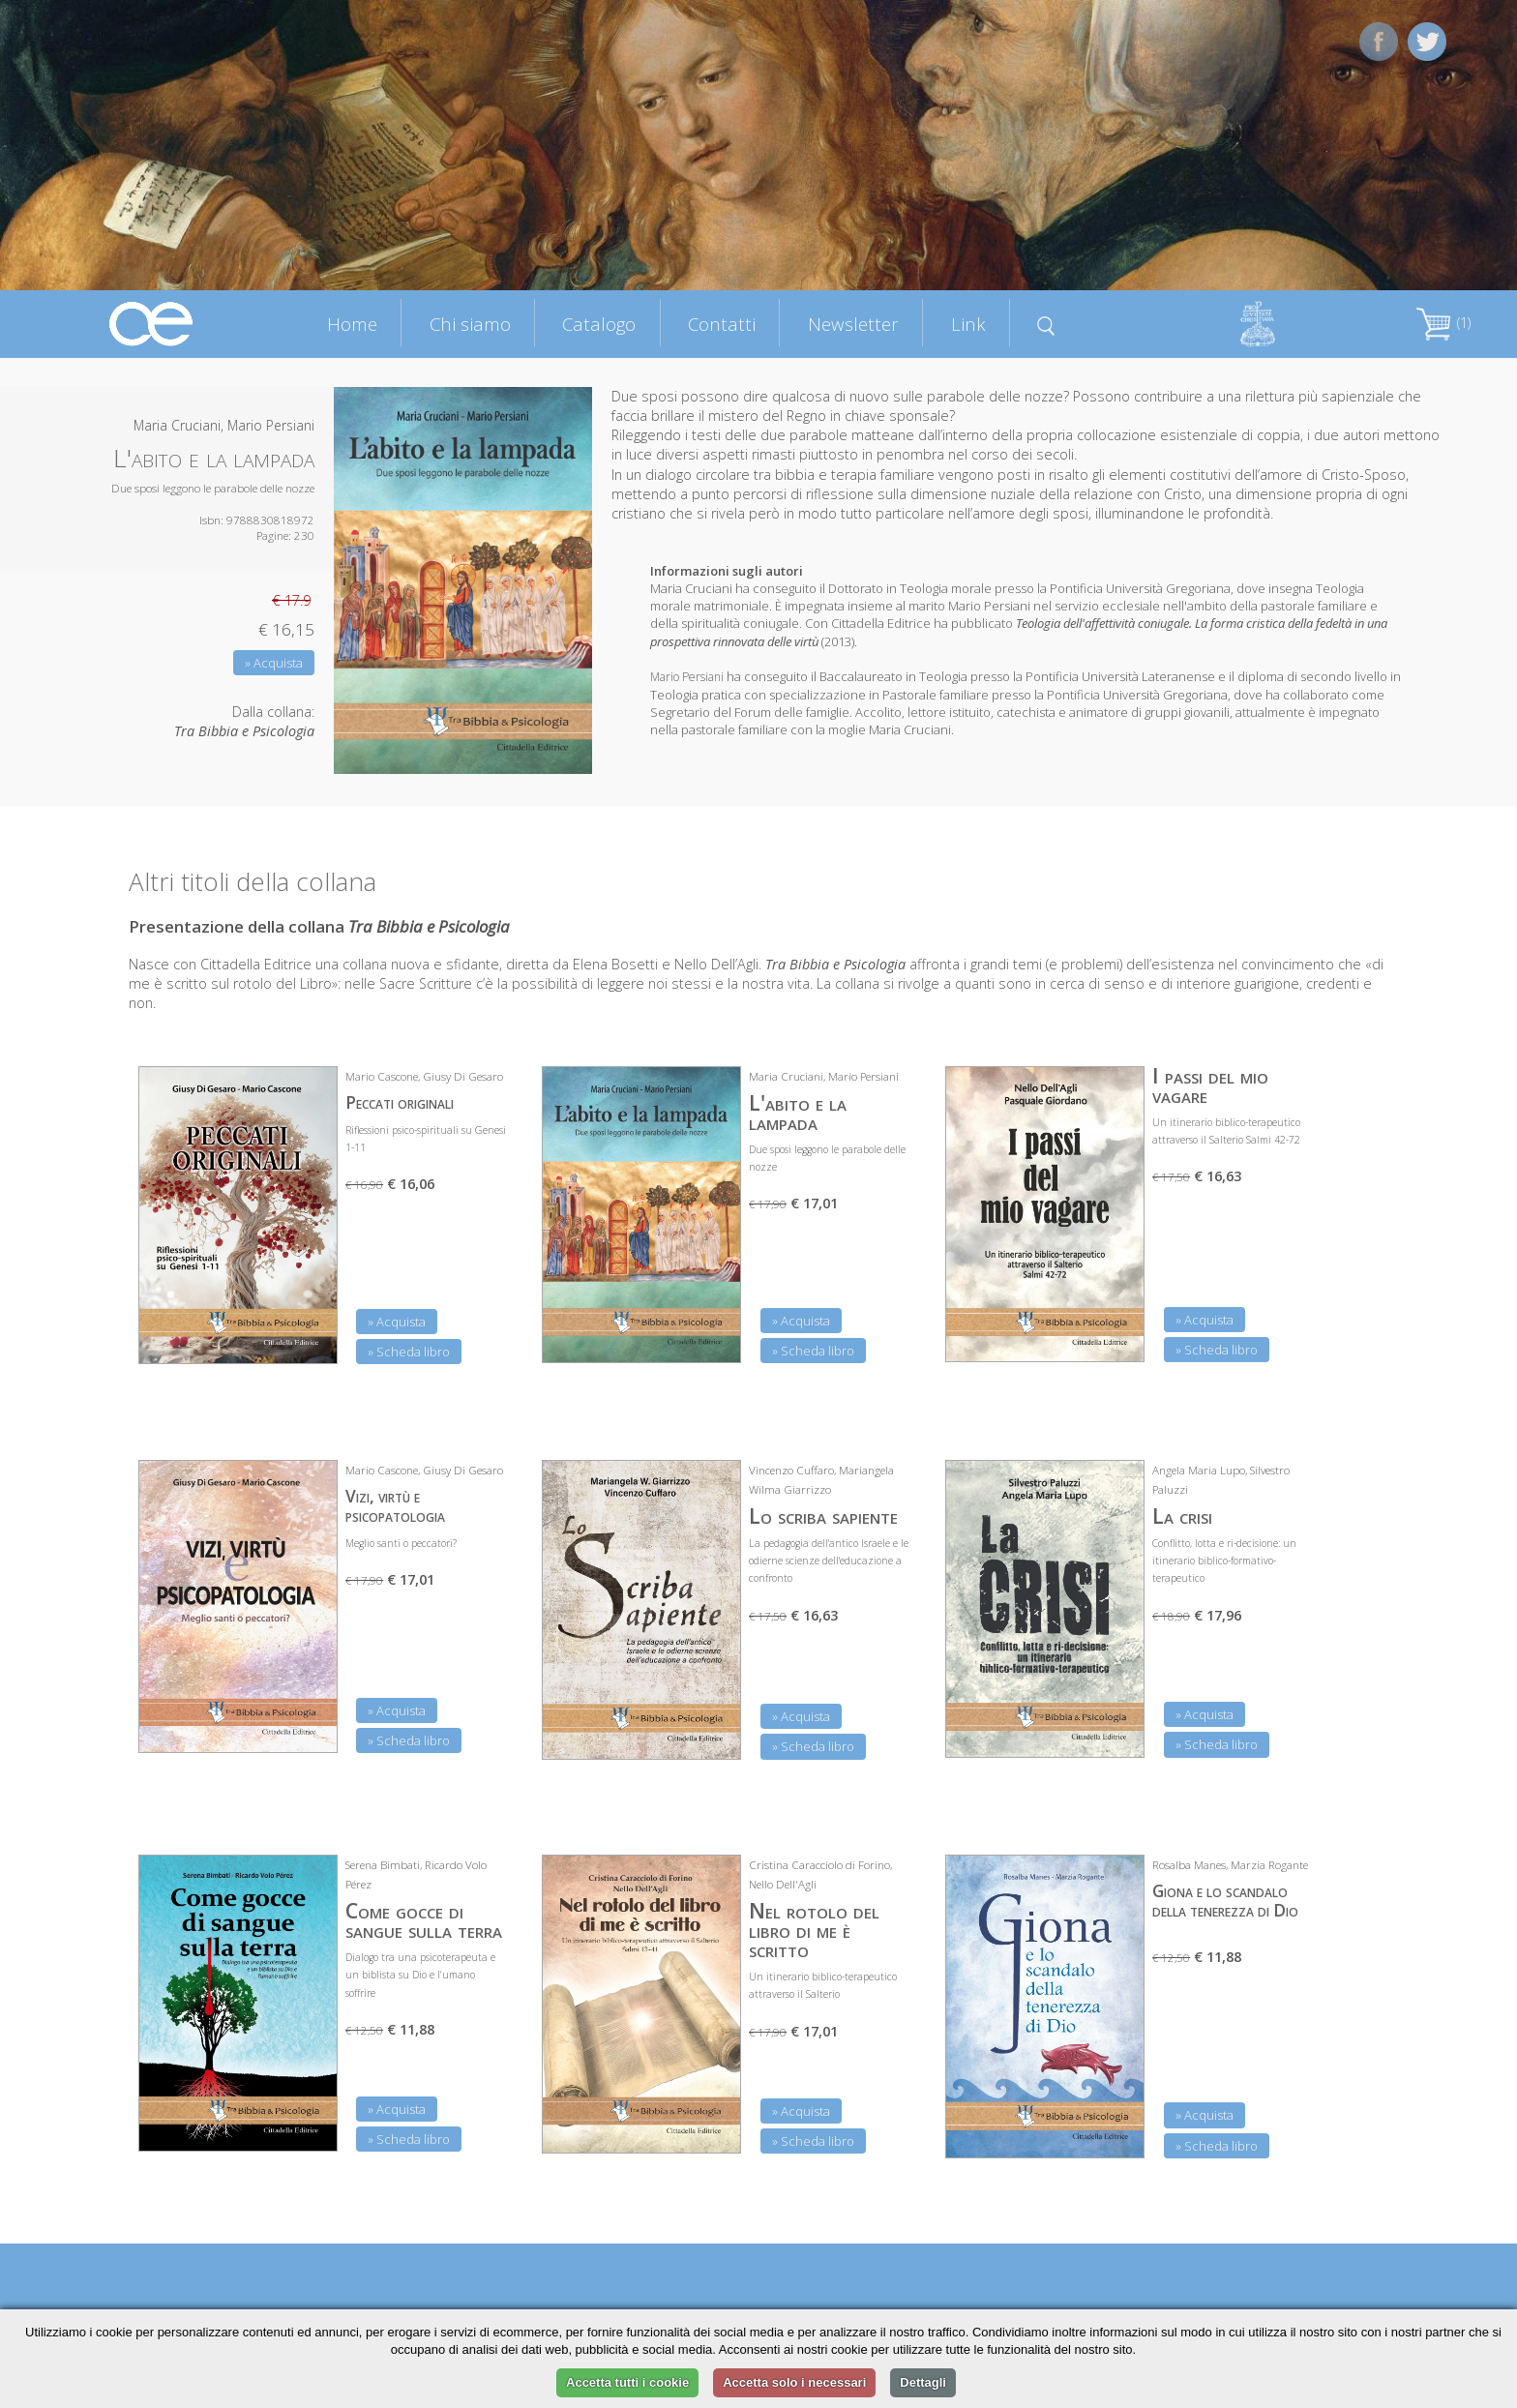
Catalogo (599, 324)
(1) (1443, 322)
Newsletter (853, 324)
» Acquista (274, 662)
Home (352, 324)
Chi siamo (470, 324)
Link (968, 324)
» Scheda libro (409, 1351)
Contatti (722, 324)
